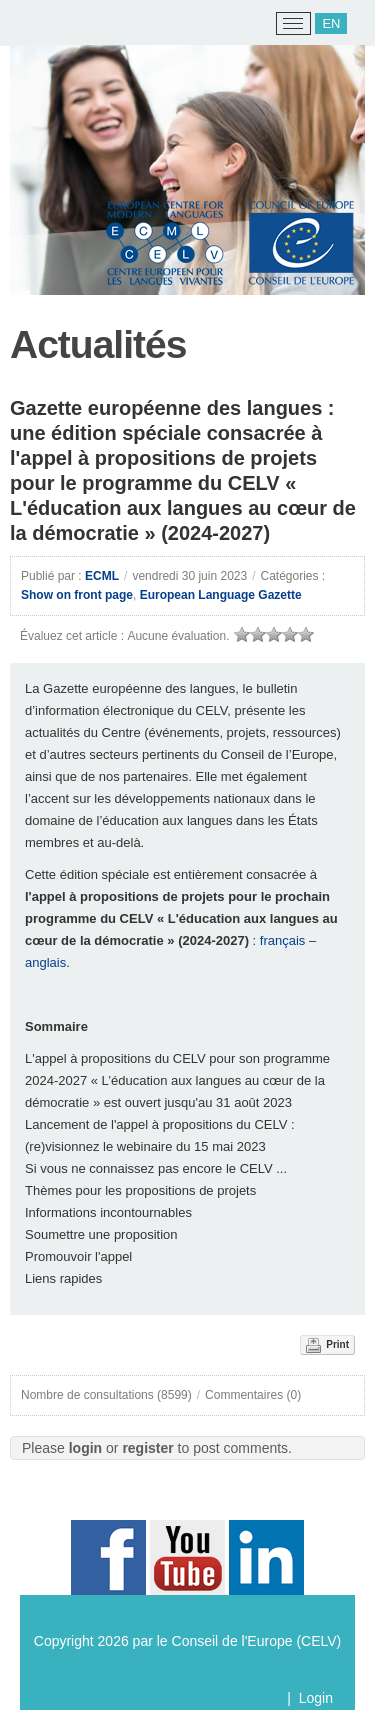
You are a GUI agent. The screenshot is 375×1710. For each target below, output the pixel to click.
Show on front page (77, 595)
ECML (102, 576)
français (283, 940)
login (85, 1448)
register (147, 1448)
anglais (45, 962)
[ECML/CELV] (40, 24)
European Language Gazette (221, 595)
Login (316, 1698)
